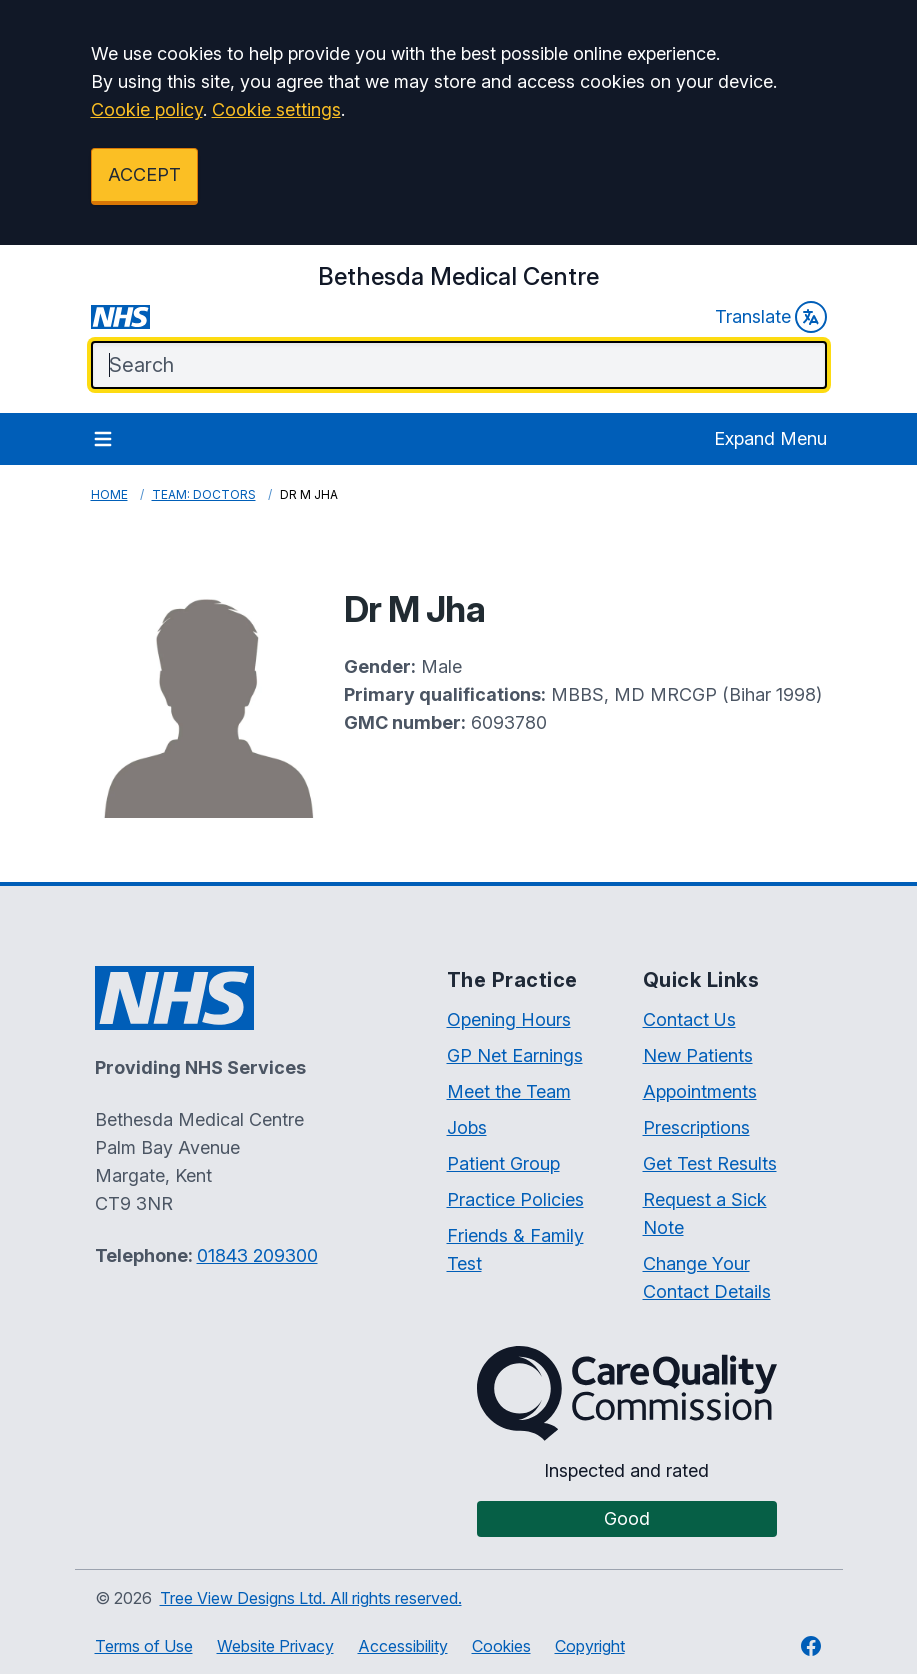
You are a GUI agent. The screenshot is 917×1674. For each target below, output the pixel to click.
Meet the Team (509, 1091)
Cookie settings (276, 109)
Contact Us (689, 1019)
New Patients (698, 1055)
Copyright (590, 1646)
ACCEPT (144, 174)
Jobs (467, 1127)
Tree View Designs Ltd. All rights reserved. (311, 1598)
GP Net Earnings (515, 1055)
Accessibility (403, 1646)
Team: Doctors (204, 494)
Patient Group (503, 1163)
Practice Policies (515, 1199)
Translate (771, 317)
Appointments (700, 1091)
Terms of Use (144, 1646)
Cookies (501, 1646)
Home (109, 494)
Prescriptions (696, 1127)
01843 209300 (257, 1255)
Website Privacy (275, 1646)
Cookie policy (147, 109)
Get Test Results (710, 1163)
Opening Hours (509, 1019)
